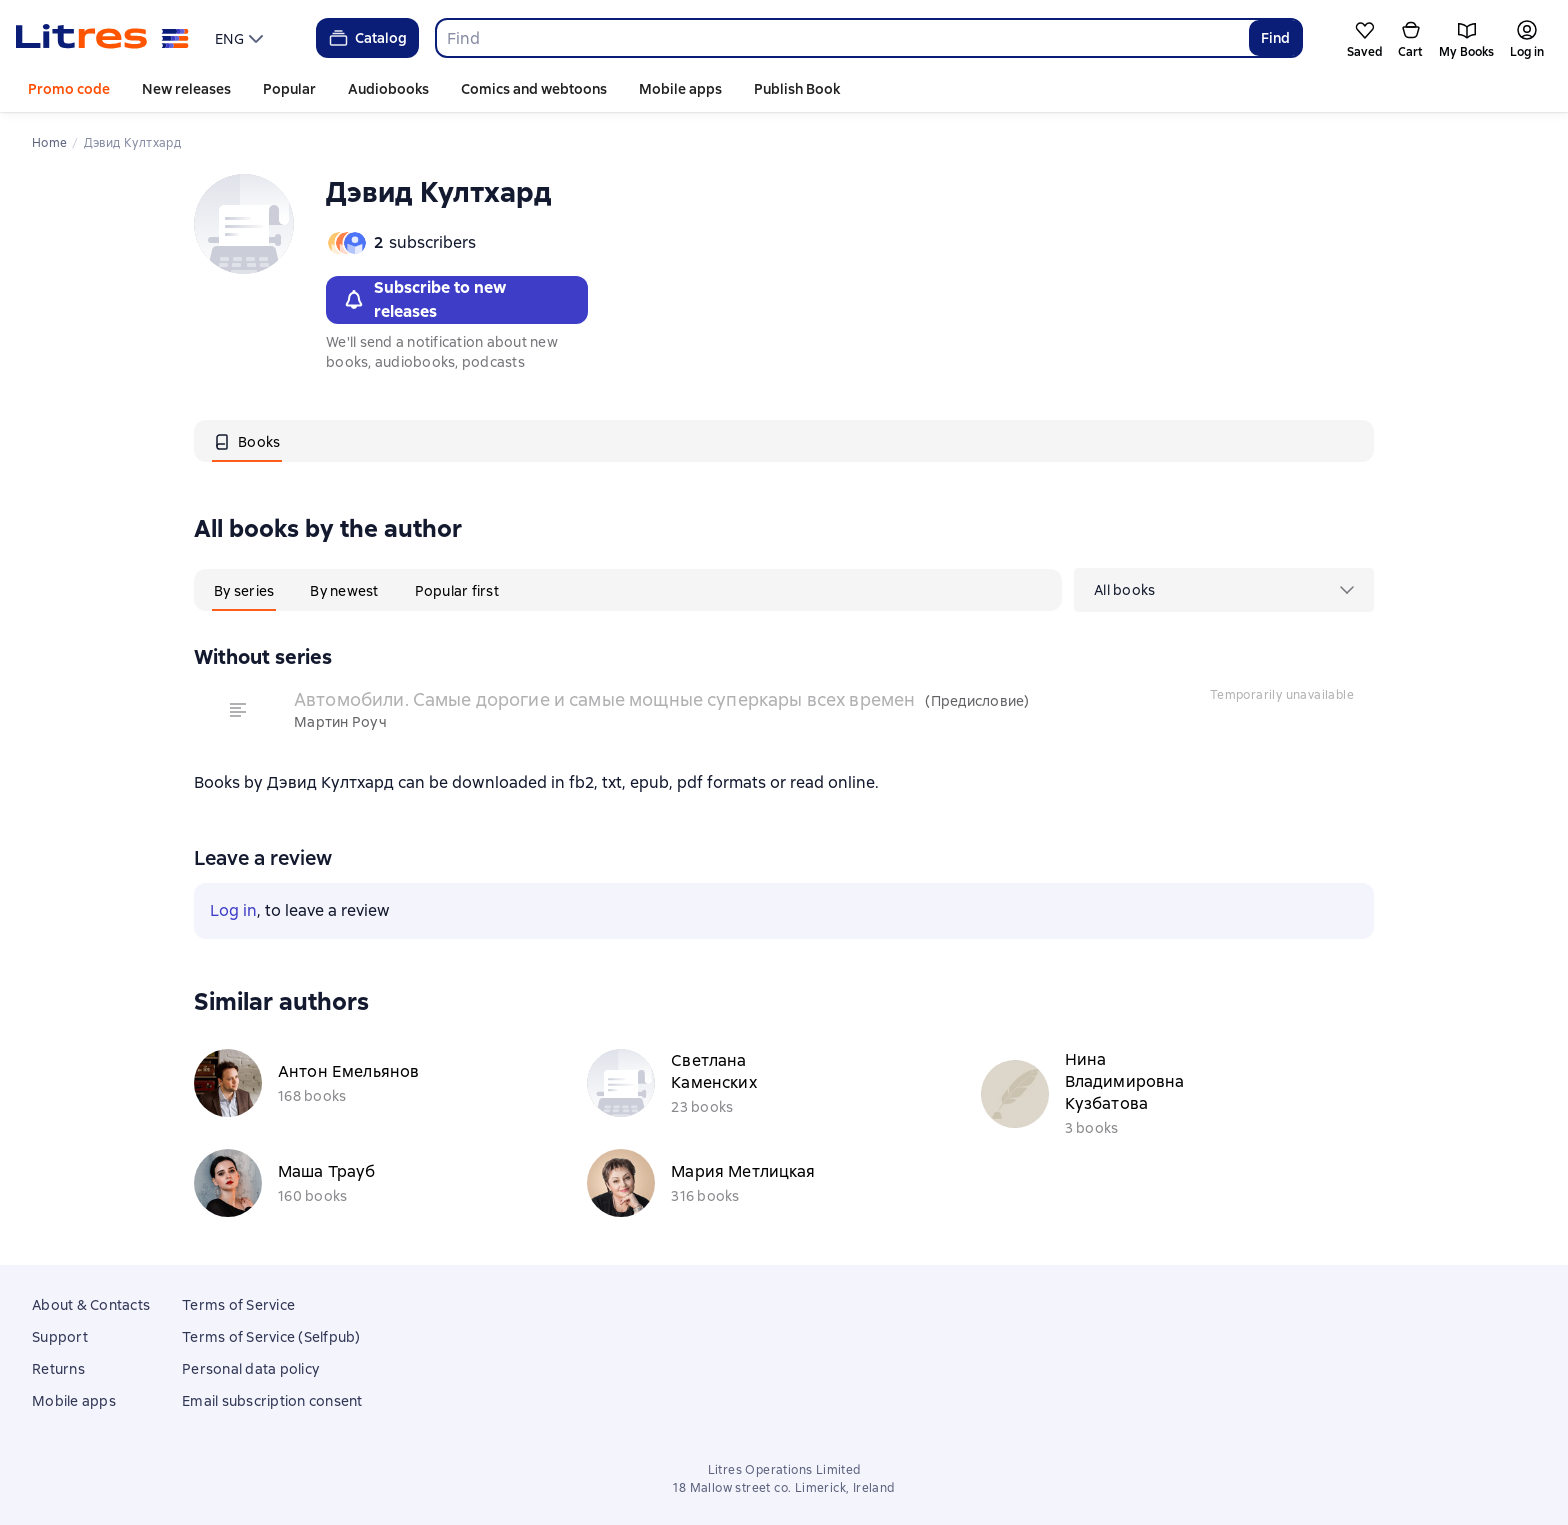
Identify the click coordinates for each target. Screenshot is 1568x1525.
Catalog (366, 38)
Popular (289, 89)
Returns (58, 1369)
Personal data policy (250, 1369)
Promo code (69, 89)
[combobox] (841, 38)
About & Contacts (91, 1305)
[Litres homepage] (102, 38)
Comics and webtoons (534, 89)
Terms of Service (238, 1305)
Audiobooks (388, 89)
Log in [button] (233, 910)
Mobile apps (680, 89)
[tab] (247, 441)
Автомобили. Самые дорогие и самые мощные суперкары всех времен (604, 699)
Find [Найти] (1275, 38)
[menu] (241, 38)
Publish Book (797, 89)
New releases (186, 89)
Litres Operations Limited (784, 1470)
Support (60, 1337)
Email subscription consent (272, 1401)
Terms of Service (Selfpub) (271, 1337)
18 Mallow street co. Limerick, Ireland (783, 1488)
